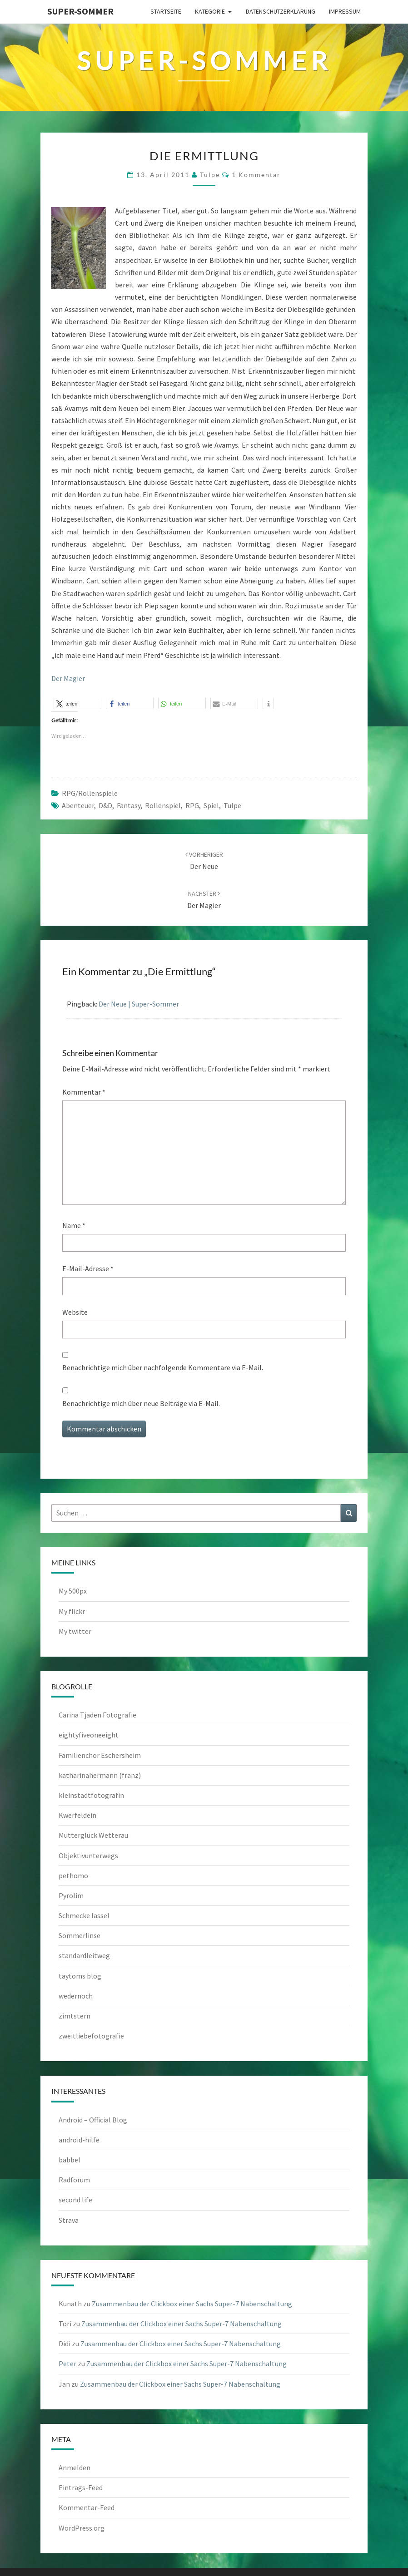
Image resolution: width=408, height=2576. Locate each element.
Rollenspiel (163, 805)
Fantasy (128, 805)
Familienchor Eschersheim (100, 1755)
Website (75, 1312)
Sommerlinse (79, 1935)
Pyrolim (71, 1895)
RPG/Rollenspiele (90, 793)
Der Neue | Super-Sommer (139, 1003)
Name (73, 1225)
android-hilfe (79, 2139)
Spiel (211, 805)
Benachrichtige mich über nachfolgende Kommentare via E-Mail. (162, 1367)
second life (75, 2199)
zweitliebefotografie (91, 2035)
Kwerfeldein (77, 1815)
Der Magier (68, 678)
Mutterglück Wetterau (93, 1835)
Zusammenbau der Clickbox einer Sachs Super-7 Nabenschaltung (192, 2303)
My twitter (75, 1631)
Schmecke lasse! (84, 1915)
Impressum (345, 11)
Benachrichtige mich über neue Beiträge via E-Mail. (141, 1403)
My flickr (72, 1611)
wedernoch (76, 1995)
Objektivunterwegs (88, 1855)
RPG (192, 805)
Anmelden (74, 2467)
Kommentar (83, 1091)
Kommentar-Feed (86, 2507)
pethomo (73, 1875)
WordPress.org (81, 2527)
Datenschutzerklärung (280, 11)
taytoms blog (80, 1975)
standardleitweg (84, 1955)
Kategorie (210, 11)
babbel (69, 2159)
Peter (67, 2363)
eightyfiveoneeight (89, 1734)
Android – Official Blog (93, 2119)
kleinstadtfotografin (91, 1795)
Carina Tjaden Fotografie (97, 1714)
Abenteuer (78, 805)
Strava (69, 2220)
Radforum (74, 2179)
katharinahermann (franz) (100, 1775)
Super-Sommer (80, 11)
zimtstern (74, 2015)
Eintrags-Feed (81, 2487)
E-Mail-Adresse (88, 1268)
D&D (105, 805)
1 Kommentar (256, 174)
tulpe (210, 174)
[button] (77, 703)
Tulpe (232, 805)
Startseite (165, 11)
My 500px (73, 1590)
